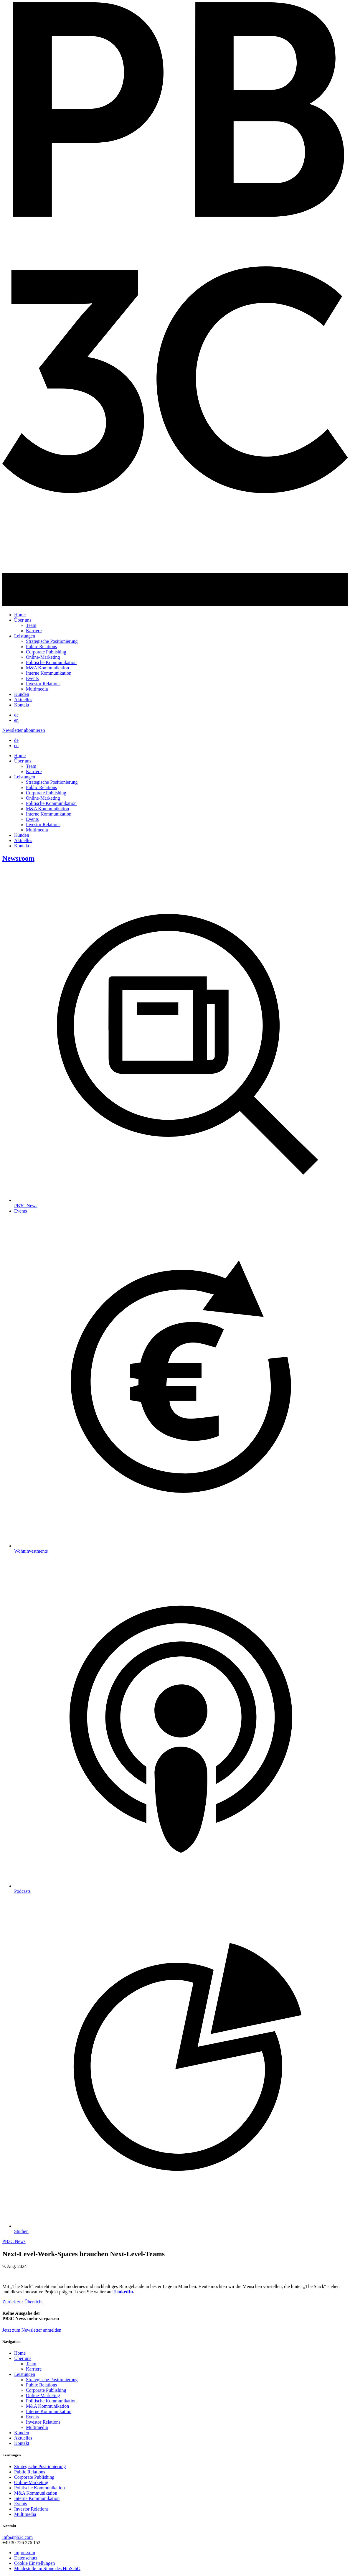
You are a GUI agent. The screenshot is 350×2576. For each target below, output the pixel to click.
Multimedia (37, 688)
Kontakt (21, 704)
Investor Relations (43, 683)
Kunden (21, 694)
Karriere (34, 630)
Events (32, 678)
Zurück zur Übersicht (22, 2301)
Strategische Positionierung (52, 641)
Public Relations (41, 646)
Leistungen (24, 635)
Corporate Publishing (46, 651)
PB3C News (14, 2241)
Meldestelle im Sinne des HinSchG (47, 2568)
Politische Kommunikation (51, 662)
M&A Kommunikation (47, 667)
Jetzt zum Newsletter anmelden (31, 2330)
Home (20, 614)
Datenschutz (25, 2557)
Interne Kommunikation (48, 673)
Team (31, 625)
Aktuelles (23, 699)
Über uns (22, 619)
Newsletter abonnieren (23, 730)
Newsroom (18, 858)
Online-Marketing (43, 657)
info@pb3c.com (17, 2537)
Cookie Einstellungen (34, 2563)
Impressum (24, 2552)
